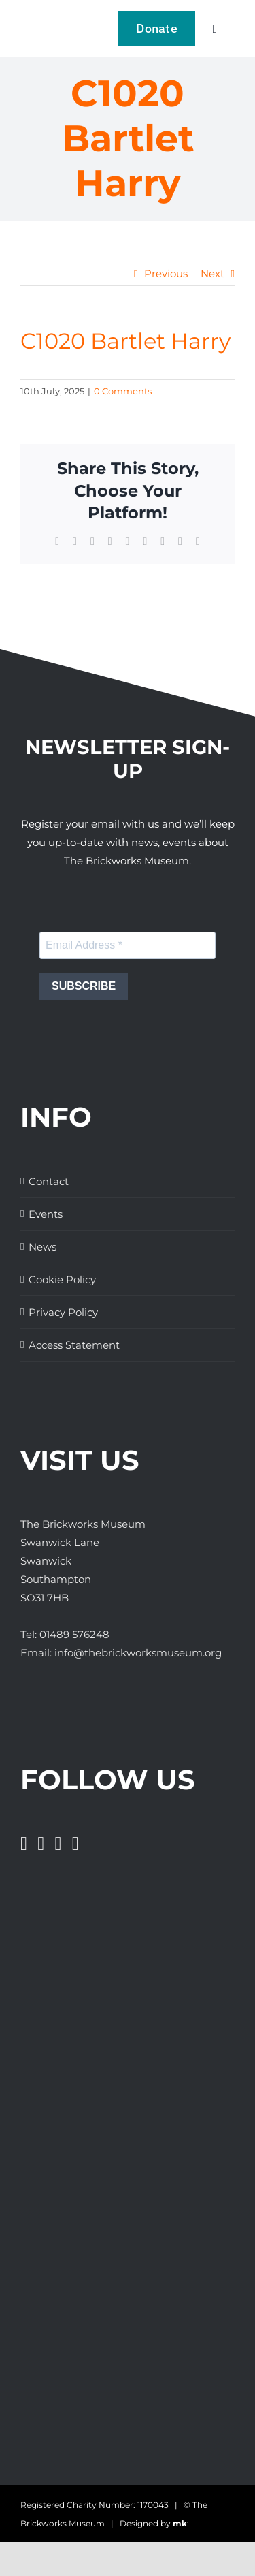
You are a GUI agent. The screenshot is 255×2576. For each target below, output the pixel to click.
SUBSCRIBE (84, 986)
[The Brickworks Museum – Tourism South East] (54, 2394)
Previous (166, 273)
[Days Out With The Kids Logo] (45, 2312)
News (42, 1246)
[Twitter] (40, 1843)
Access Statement (74, 1344)
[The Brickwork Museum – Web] (43, 24)
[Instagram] (57, 1843)
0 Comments (123, 391)
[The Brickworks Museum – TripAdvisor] (109, 2261)
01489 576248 (74, 1634)
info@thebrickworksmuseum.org (138, 1652)
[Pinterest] (75, 1843)
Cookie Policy (62, 1279)
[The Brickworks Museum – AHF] (104, 2209)
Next (212, 273)
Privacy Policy (63, 1312)
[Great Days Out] (54, 1994)
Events (46, 1214)
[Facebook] (23, 1843)
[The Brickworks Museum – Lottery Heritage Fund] (73, 2157)
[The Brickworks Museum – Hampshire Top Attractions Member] (49, 2075)
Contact (49, 1181)
